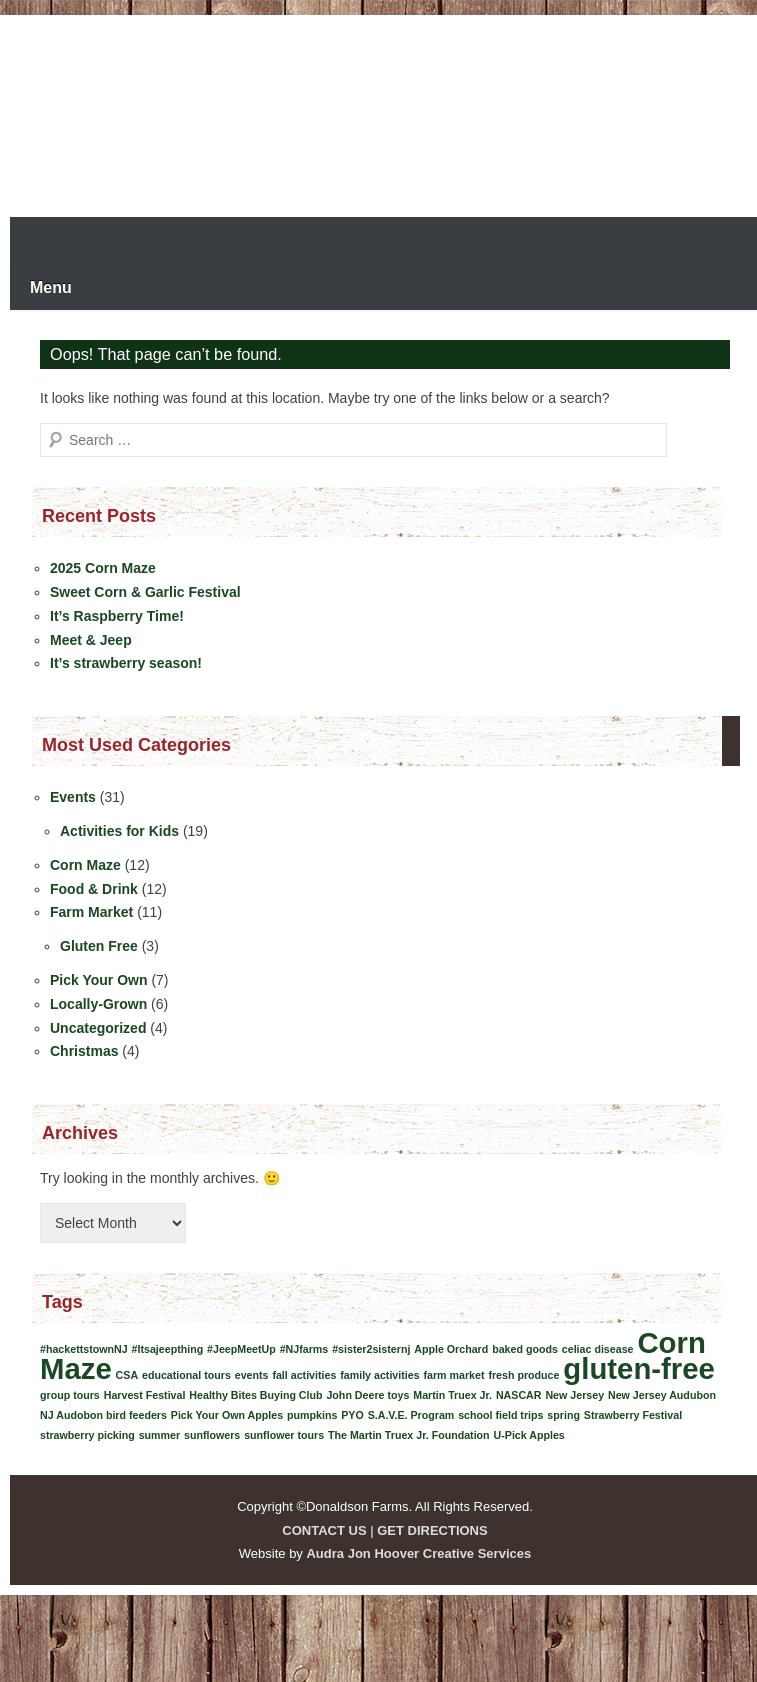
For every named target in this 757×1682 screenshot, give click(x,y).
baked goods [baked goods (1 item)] (525, 1349)
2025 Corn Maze (103, 568)
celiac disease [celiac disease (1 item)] (598, 1349)
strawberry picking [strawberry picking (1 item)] (87, 1435)
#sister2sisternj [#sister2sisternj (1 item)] (371, 1349)
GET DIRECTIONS (432, 1530)
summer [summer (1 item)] (159, 1435)
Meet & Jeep (91, 640)
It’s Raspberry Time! (117, 616)
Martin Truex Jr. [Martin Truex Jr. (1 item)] (452, 1395)
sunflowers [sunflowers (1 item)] (212, 1435)
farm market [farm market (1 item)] (454, 1375)
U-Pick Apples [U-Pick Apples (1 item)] (529, 1435)
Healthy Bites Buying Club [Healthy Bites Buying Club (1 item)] (255, 1395)
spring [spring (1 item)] (563, 1415)
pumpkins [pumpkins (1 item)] (312, 1415)
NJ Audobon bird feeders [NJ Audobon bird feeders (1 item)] (103, 1415)
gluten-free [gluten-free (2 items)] (639, 1368)
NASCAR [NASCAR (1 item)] (519, 1395)
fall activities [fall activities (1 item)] (304, 1375)
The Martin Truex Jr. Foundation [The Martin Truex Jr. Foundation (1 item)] (409, 1435)
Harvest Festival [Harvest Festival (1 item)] (145, 1395)
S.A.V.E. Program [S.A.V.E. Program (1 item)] (411, 1415)
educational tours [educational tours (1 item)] (186, 1375)
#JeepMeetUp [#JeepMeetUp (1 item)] (241, 1349)
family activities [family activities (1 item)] (379, 1375)
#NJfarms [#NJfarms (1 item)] (304, 1349)
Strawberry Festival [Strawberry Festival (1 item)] (633, 1415)
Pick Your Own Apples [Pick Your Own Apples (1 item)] (227, 1415)
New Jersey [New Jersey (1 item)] (574, 1395)
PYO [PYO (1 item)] (352, 1415)
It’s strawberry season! (126, 663)
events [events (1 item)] (252, 1375)
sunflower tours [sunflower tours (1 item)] (284, 1435)
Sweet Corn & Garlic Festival (145, 592)
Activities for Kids (119, 831)
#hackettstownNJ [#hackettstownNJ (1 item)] (84, 1349)
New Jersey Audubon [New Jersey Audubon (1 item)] (662, 1395)
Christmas (84, 1051)
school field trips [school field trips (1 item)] (500, 1415)
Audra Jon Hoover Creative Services (418, 1553)
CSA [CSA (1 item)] (127, 1375)
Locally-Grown (98, 1004)
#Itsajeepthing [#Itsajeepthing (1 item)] (168, 1349)
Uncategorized (98, 1028)
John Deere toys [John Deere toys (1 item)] (367, 1395)
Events (73, 797)
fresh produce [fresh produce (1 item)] (523, 1375)
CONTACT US (324, 1530)
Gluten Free (99, 946)
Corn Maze (85, 865)
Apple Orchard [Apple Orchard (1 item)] (451, 1349)
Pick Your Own (99, 980)
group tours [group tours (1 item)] (70, 1395)
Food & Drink (94, 889)
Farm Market (91, 912)
